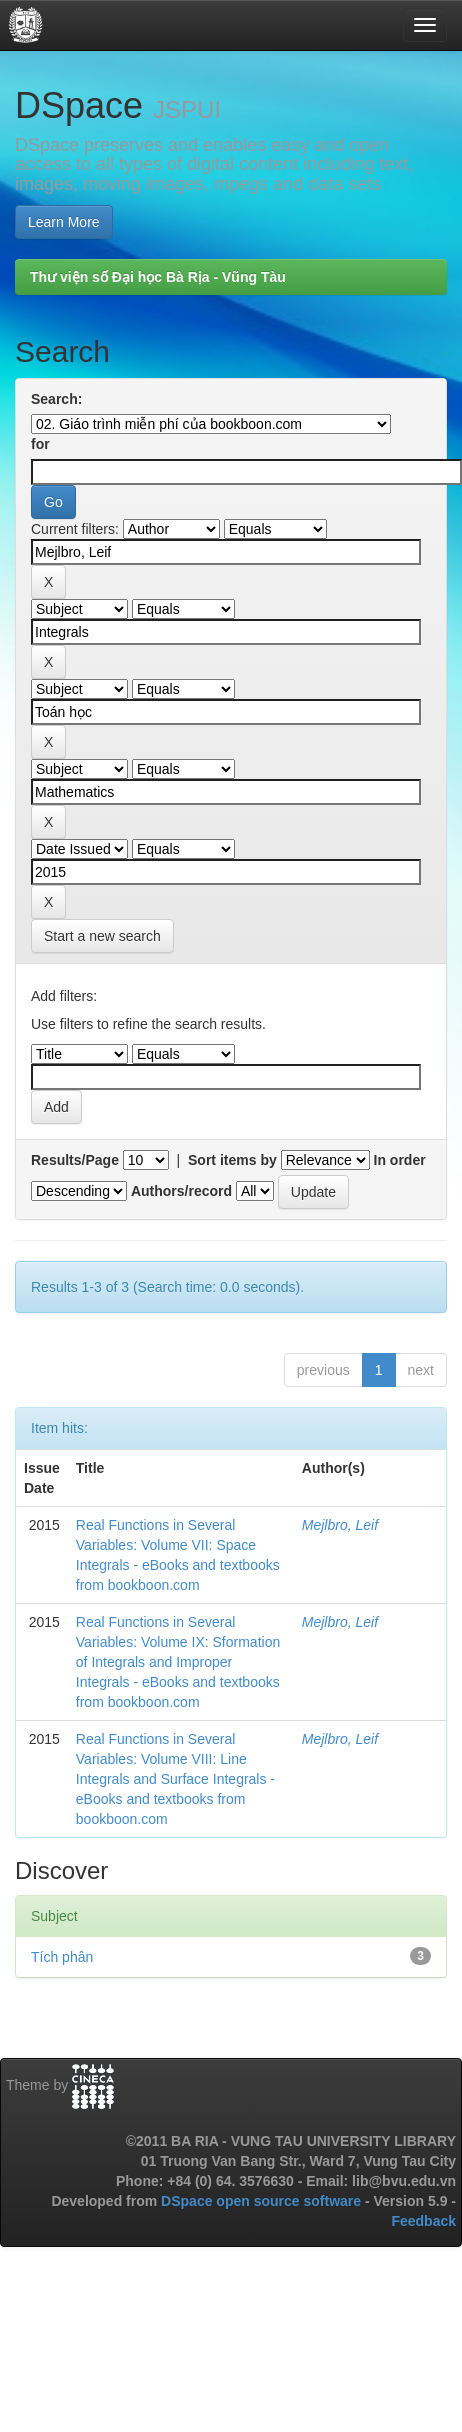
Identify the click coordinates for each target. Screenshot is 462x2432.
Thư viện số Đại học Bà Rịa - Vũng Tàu (158, 277)
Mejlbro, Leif (340, 1525)
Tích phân (62, 1957)
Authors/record (181, 1191)
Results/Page (75, 1160)
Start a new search (102, 936)
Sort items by (232, 1160)
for (40, 444)
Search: (56, 399)
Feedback (423, 2221)
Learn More (64, 222)
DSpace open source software (263, 2201)
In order (400, 1160)
